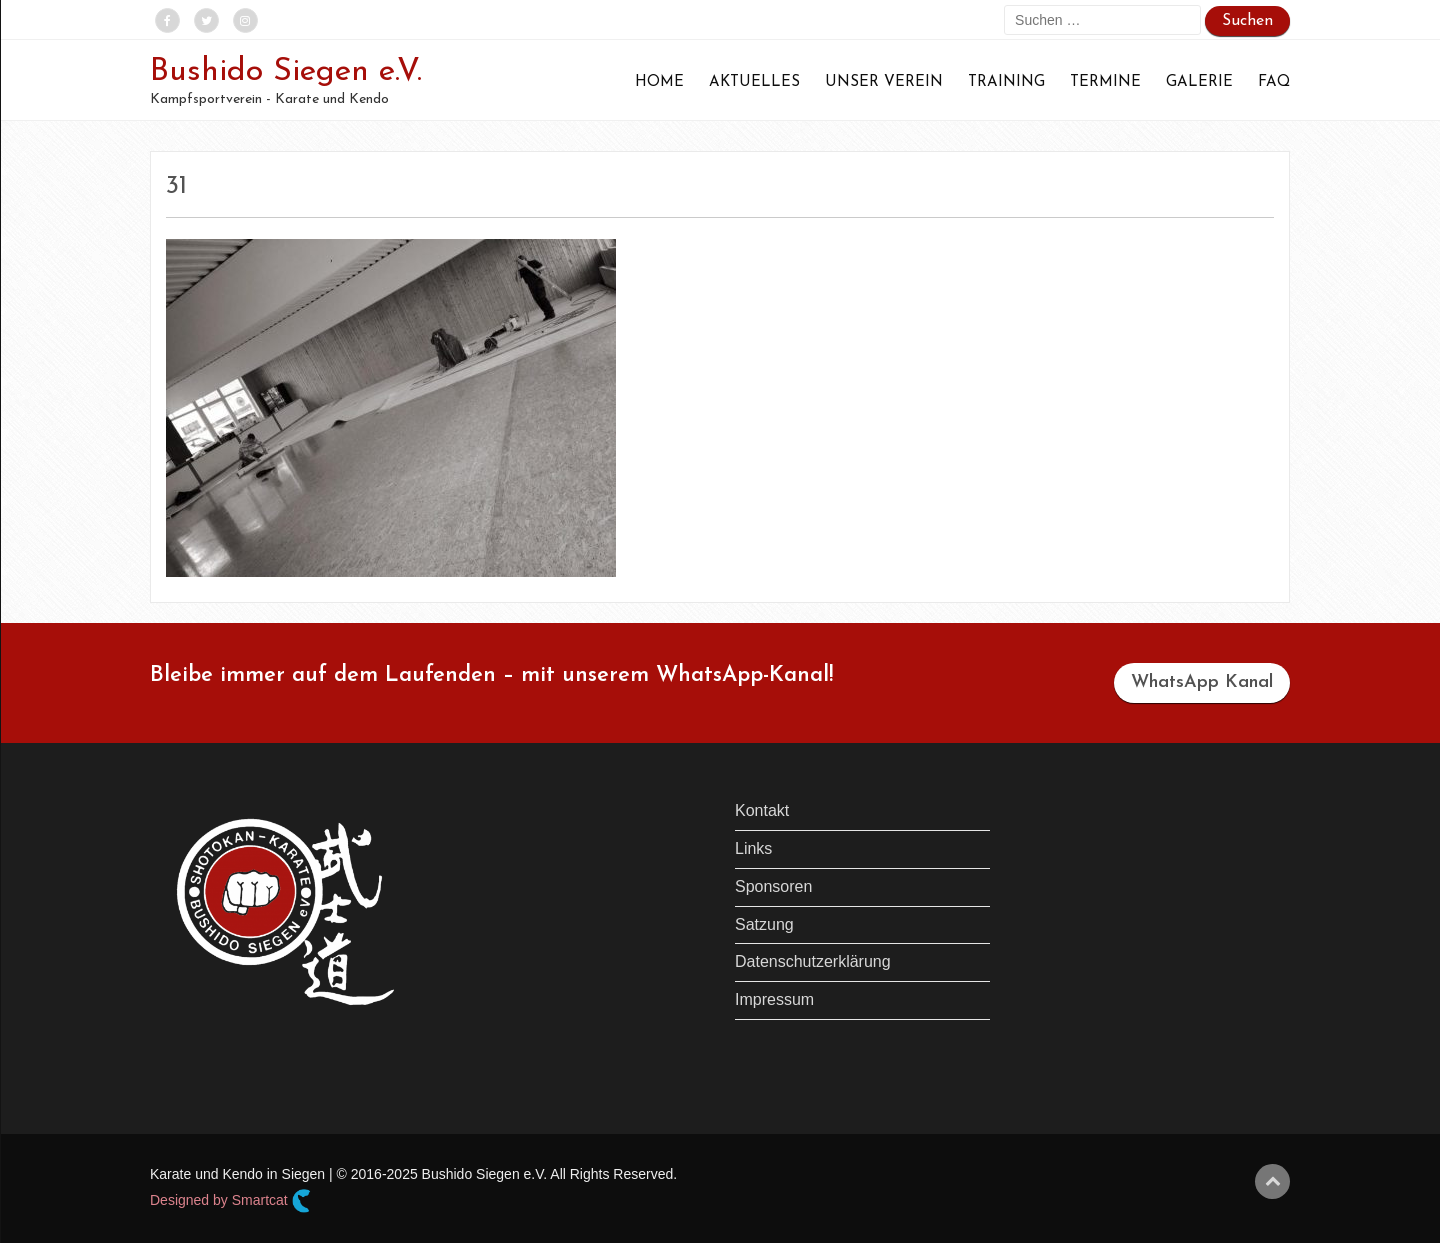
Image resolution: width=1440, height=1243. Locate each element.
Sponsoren (773, 886)
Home (659, 82)
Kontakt (762, 810)
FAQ (1274, 82)
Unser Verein (884, 82)
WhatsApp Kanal (1202, 682)
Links (753, 848)
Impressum (774, 999)
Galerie (1199, 82)
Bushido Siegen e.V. (286, 72)
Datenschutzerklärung (813, 961)
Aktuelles (754, 82)
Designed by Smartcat (230, 1201)
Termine (1105, 82)
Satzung (764, 924)
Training (1006, 82)
